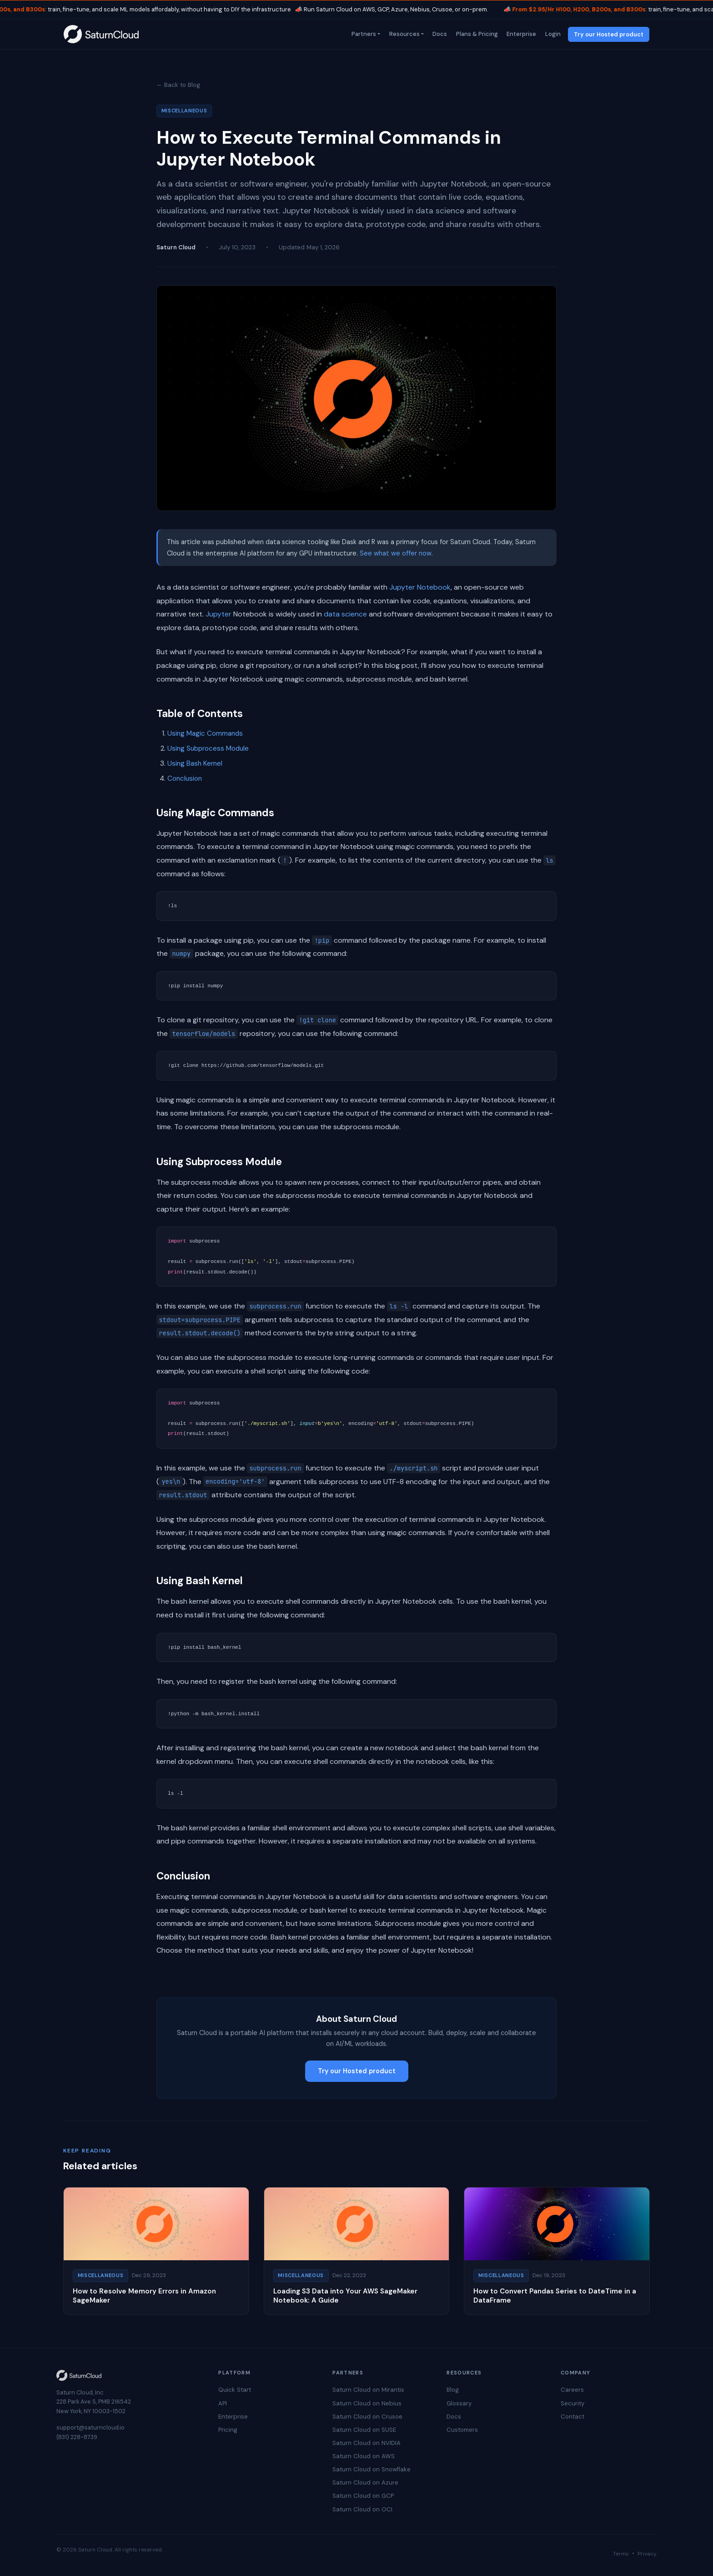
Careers (572, 2390)
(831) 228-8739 (76, 2437)
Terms (621, 2553)
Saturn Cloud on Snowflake (371, 2469)
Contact (572, 2416)
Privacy (647, 2553)
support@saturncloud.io (90, 2427)
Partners (363, 34)
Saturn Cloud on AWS (363, 2456)
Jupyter (218, 614)
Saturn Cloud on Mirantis (368, 2390)
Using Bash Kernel (194, 763)
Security (572, 2403)
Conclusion (184, 778)
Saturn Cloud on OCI (362, 2509)
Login (552, 34)
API (222, 2403)
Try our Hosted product (608, 34)
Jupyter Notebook (420, 587)
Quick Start (234, 2390)
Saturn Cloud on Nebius (367, 2403)
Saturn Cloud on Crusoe (367, 2416)
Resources (403, 34)
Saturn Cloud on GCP (363, 2496)
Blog (453, 2390)
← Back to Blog (178, 85)
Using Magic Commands (205, 733)
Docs (439, 34)
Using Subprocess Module (208, 748)
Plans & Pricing (476, 34)
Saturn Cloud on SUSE (364, 2430)
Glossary (459, 2403)
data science (345, 614)
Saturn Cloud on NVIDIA (366, 2443)
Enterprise (521, 34)
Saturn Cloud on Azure (365, 2482)
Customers (462, 2430)
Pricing (227, 2430)
